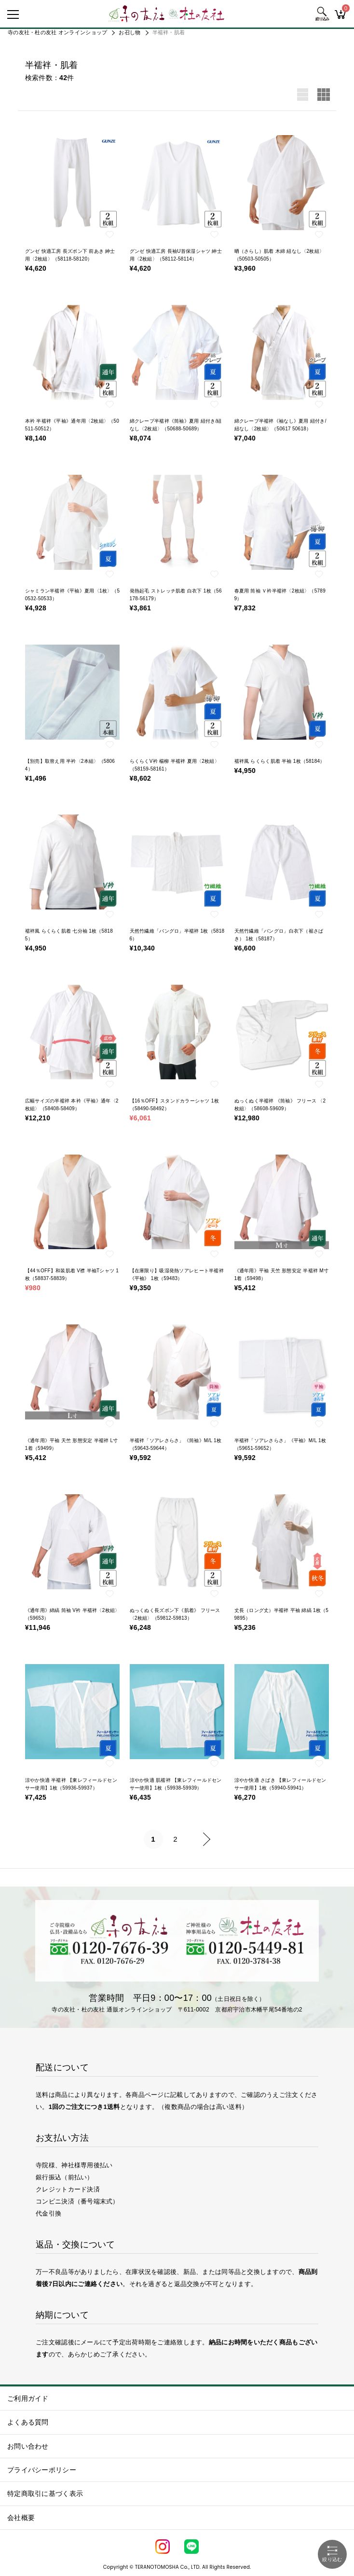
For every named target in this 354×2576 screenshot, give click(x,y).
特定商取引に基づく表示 (45, 2493)
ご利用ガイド (28, 2398)
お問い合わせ (28, 2446)
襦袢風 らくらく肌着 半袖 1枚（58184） (279, 761)
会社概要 (21, 2517)
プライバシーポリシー (41, 2470)
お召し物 (129, 32)
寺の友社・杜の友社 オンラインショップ (57, 32)
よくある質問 (28, 2422)
